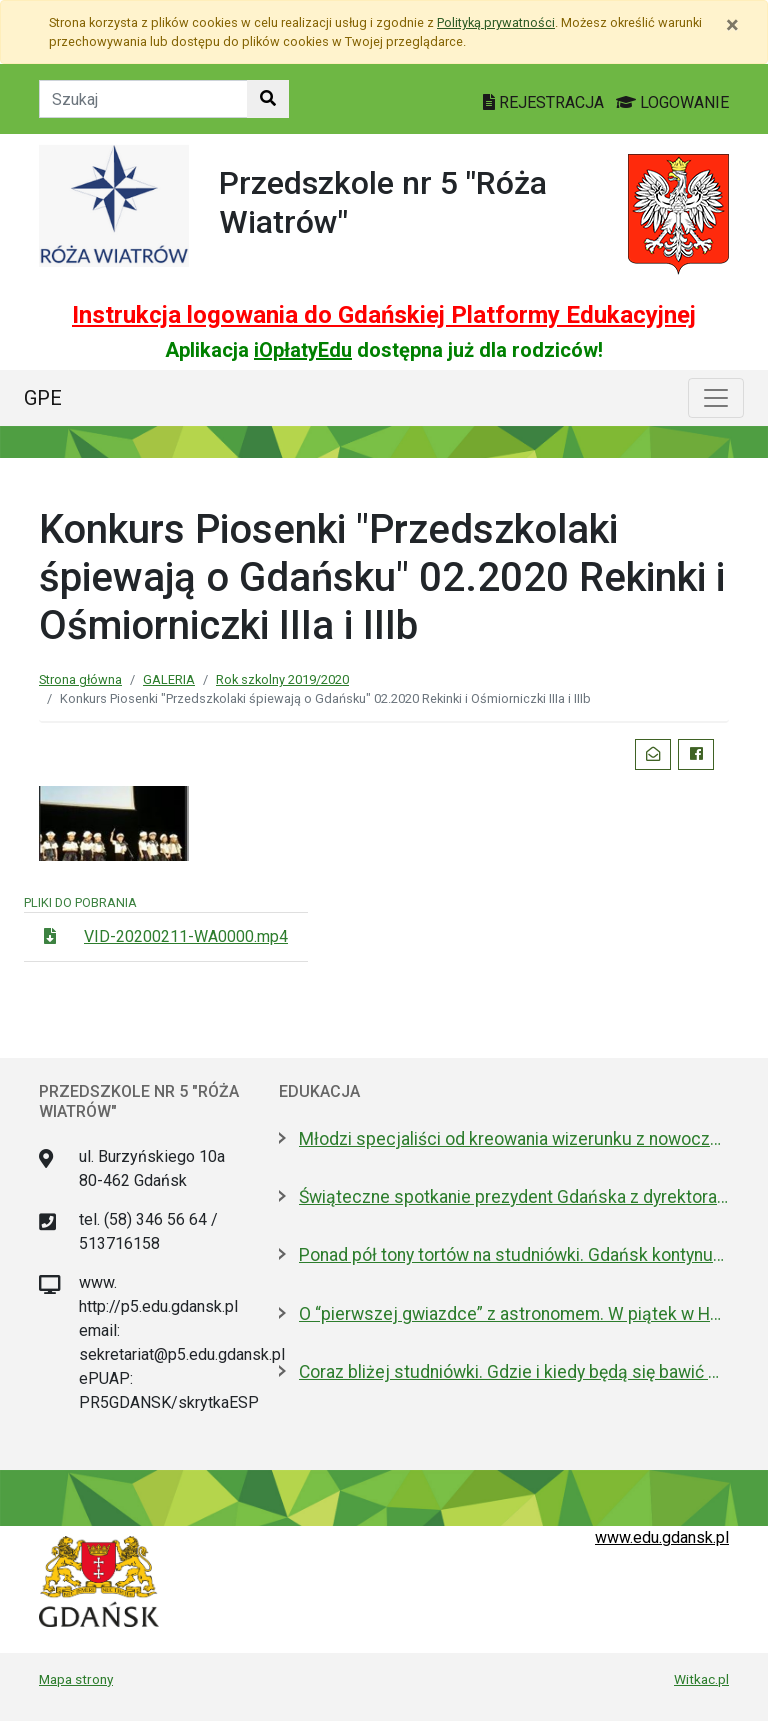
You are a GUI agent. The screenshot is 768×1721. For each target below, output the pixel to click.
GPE (43, 398)
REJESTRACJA (545, 102)
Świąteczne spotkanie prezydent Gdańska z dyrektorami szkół (514, 1197)
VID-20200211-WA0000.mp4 (186, 936)
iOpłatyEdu (303, 350)
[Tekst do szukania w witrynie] (143, 99)
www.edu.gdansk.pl (662, 1537)
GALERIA (169, 679)
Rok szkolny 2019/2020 (282, 679)
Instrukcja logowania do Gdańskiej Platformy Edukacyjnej (384, 315)
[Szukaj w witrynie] (268, 99)
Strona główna (80, 679)
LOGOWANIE (672, 102)
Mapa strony (76, 1679)
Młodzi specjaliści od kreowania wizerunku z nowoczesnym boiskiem (514, 1139)
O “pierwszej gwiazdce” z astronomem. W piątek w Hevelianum (514, 1314)
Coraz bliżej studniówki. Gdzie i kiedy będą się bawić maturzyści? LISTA (514, 1372)
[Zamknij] (732, 25)
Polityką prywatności (496, 22)
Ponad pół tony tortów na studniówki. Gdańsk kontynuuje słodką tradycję (514, 1255)
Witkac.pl (701, 1679)
